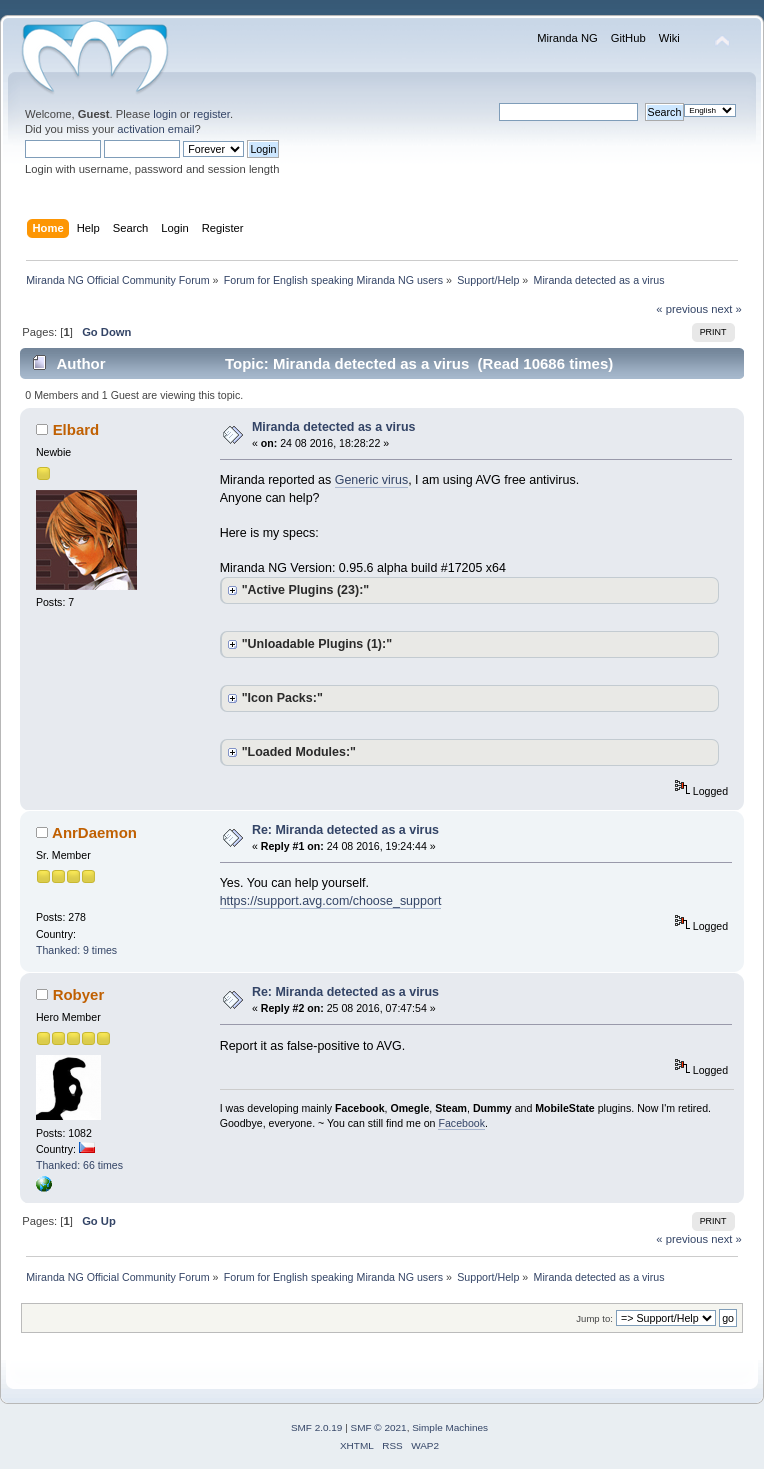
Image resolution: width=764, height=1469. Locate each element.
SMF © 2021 (379, 1427)
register (211, 114)
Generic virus (371, 480)
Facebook (461, 1123)
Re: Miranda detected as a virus (345, 830)
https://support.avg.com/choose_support (331, 901)
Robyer (79, 994)
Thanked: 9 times (76, 950)
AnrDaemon (94, 832)
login (165, 114)
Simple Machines (450, 1427)
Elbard (76, 429)
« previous (682, 309)
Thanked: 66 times (79, 1165)
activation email (155, 129)
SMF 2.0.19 (317, 1427)
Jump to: (594, 1318)
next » (726, 309)
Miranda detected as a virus (334, 427)
